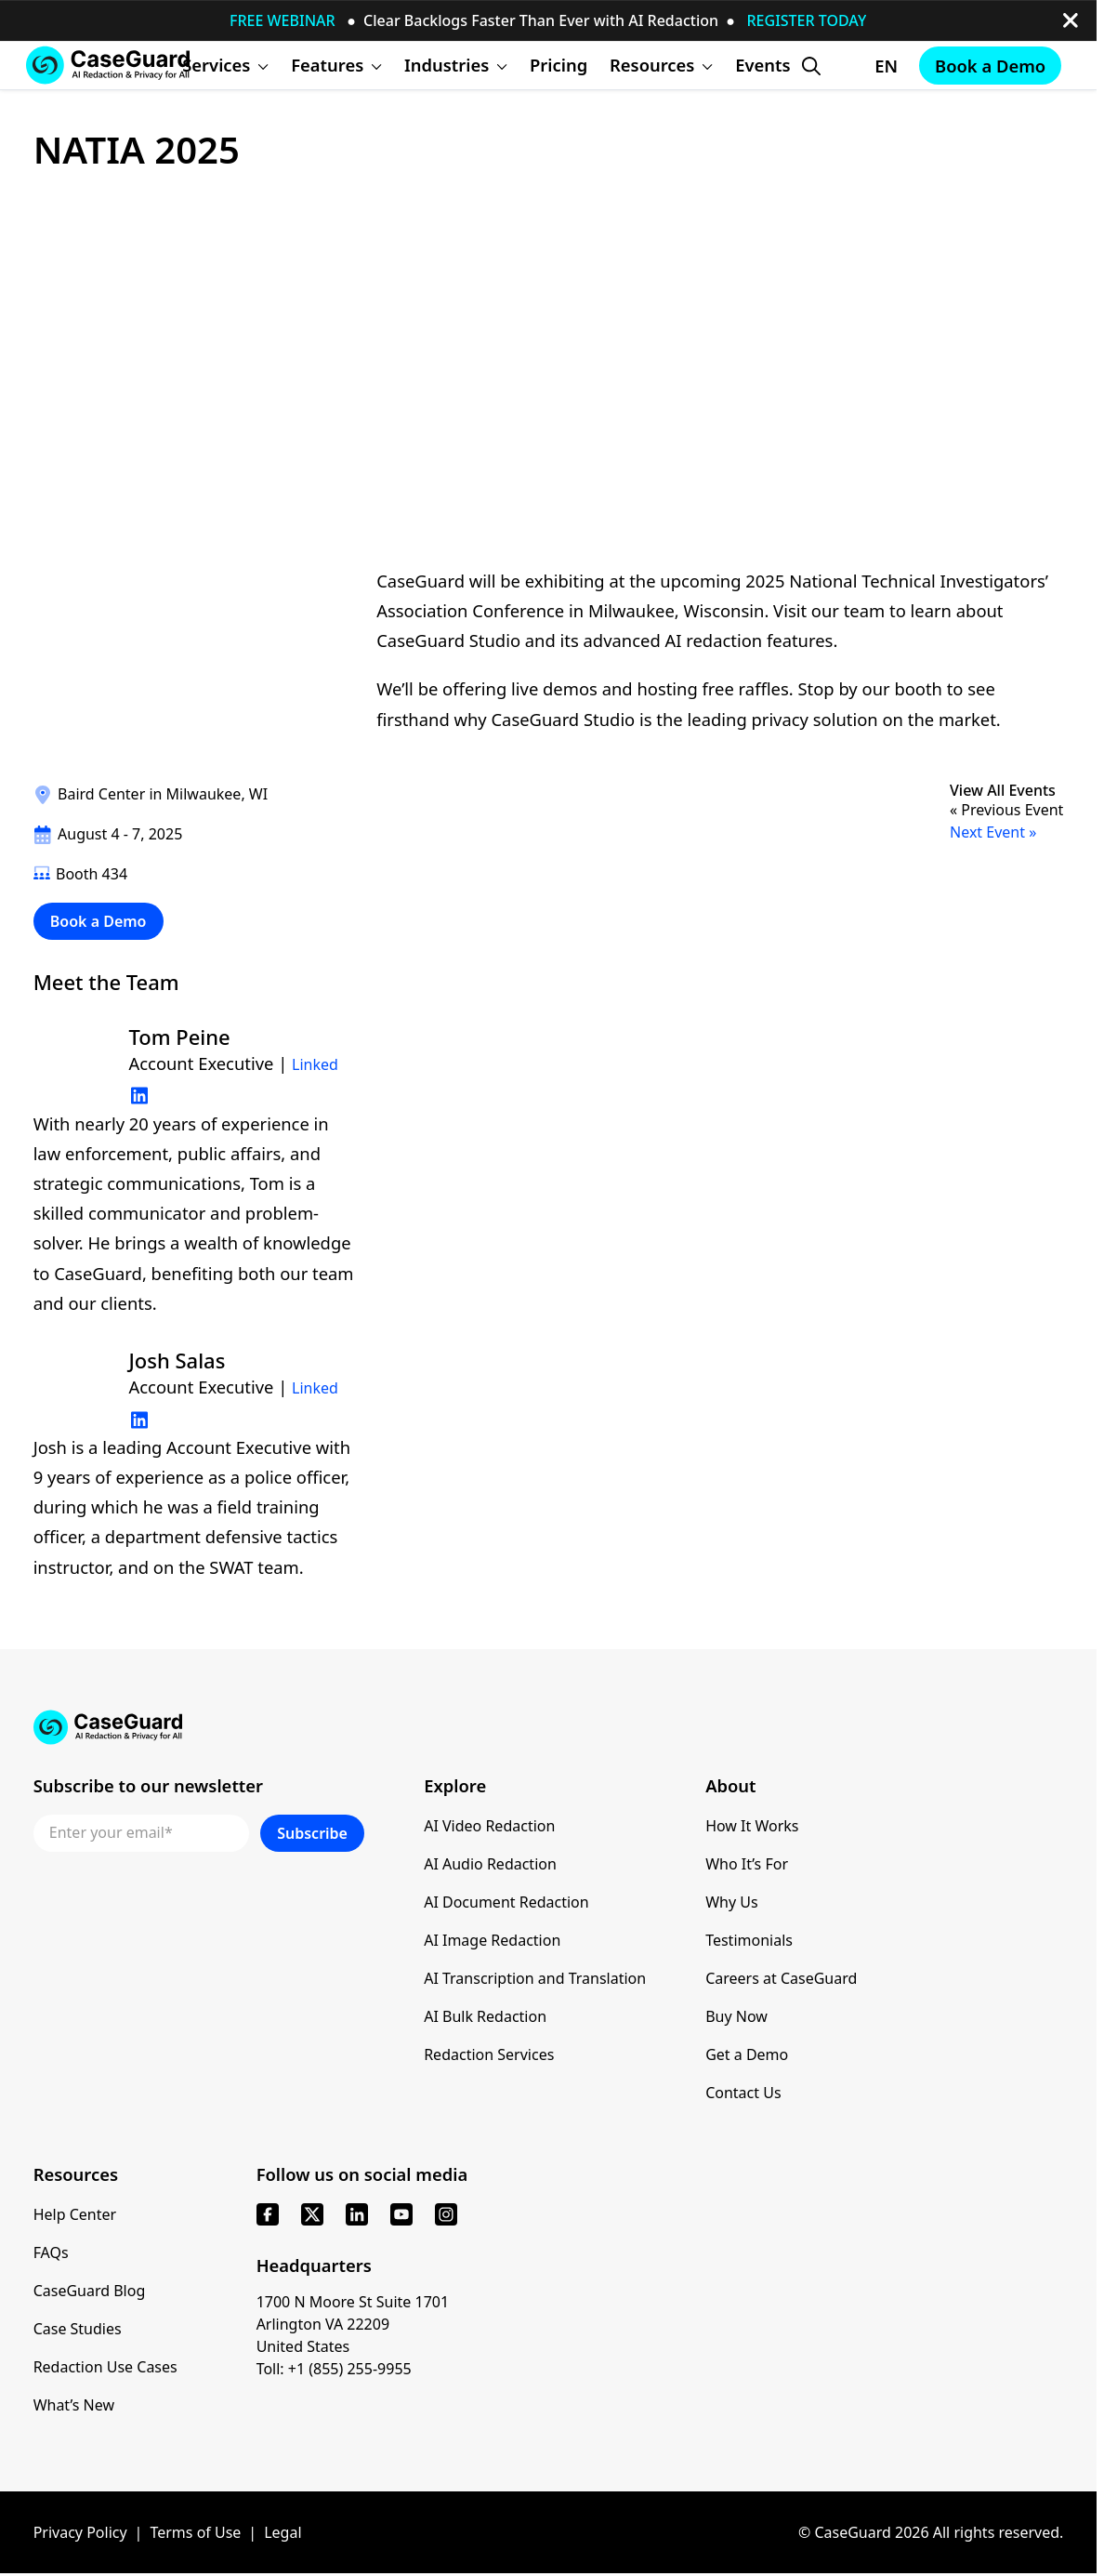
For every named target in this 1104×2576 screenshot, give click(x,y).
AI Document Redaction (506, 1902)
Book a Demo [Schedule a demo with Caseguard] (990, 65)
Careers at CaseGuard (781, 1978)
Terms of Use (195, 2532)
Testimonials (749, 1940)
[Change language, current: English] (869, 66)
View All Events (1003, 791)
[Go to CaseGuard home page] (108, 64)
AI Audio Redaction (490, 1864)
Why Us (731, 1902)
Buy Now (736, 2016)
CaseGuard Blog (89, 2290)
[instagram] (446, 2214)
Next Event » (993, 832)
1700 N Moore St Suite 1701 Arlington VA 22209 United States (353, 2324)
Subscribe (312, 1833)
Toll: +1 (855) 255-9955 (334, 2368)
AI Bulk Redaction (485, 2016)
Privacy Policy (80, 2532)
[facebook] (267, 2214)
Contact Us (743, 2092)
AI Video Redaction (489, 1826)
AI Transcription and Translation (535, 1978)
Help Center (74, 2214)
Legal (282, 2532)
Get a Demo (746, 2054)
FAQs (51, 2252)
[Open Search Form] (811, 66)
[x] (312, 2214)
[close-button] (1070, 20)
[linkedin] (357, 2214)
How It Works (751, 1826)
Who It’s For (746, 1864)
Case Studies (77, 2328)
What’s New (73, 2405)
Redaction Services (489, 2054)
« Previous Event (1006, 809)
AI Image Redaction (492, 1940)
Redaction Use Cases (105, 2367)
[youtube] (401, 2214)
